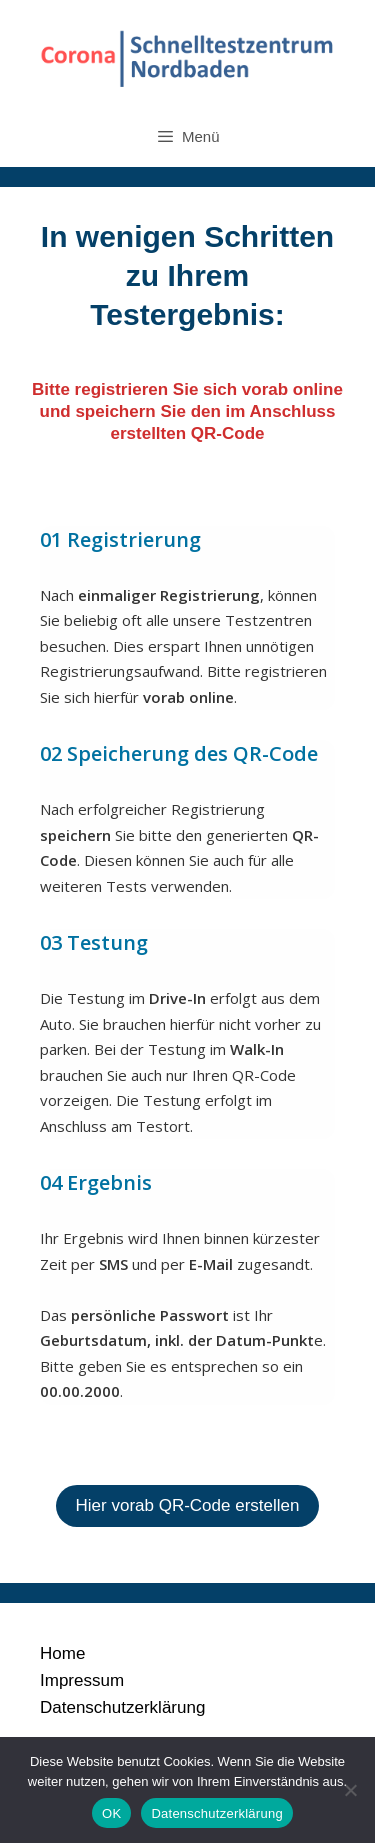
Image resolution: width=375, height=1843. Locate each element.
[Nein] (350, 1790)
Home (62, 1653)
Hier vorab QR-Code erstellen (188, 1505)
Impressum (82, 1680)
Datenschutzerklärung (122, 1707)
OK (111, 1813)
